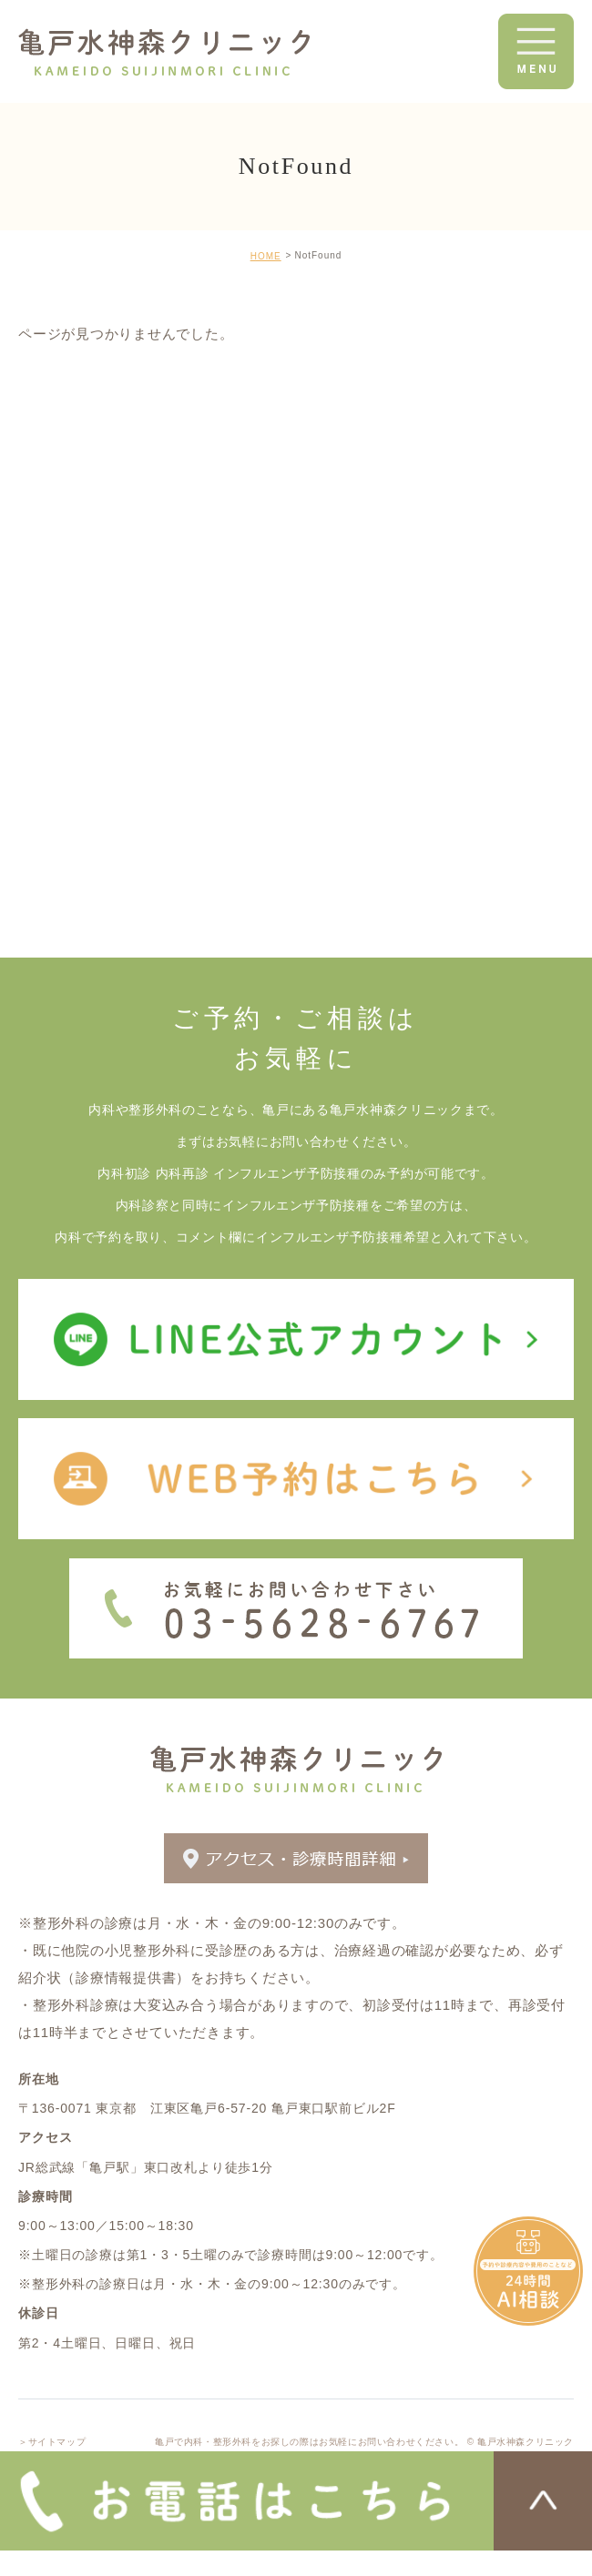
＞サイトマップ (52, 2442)
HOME (265, 256)
